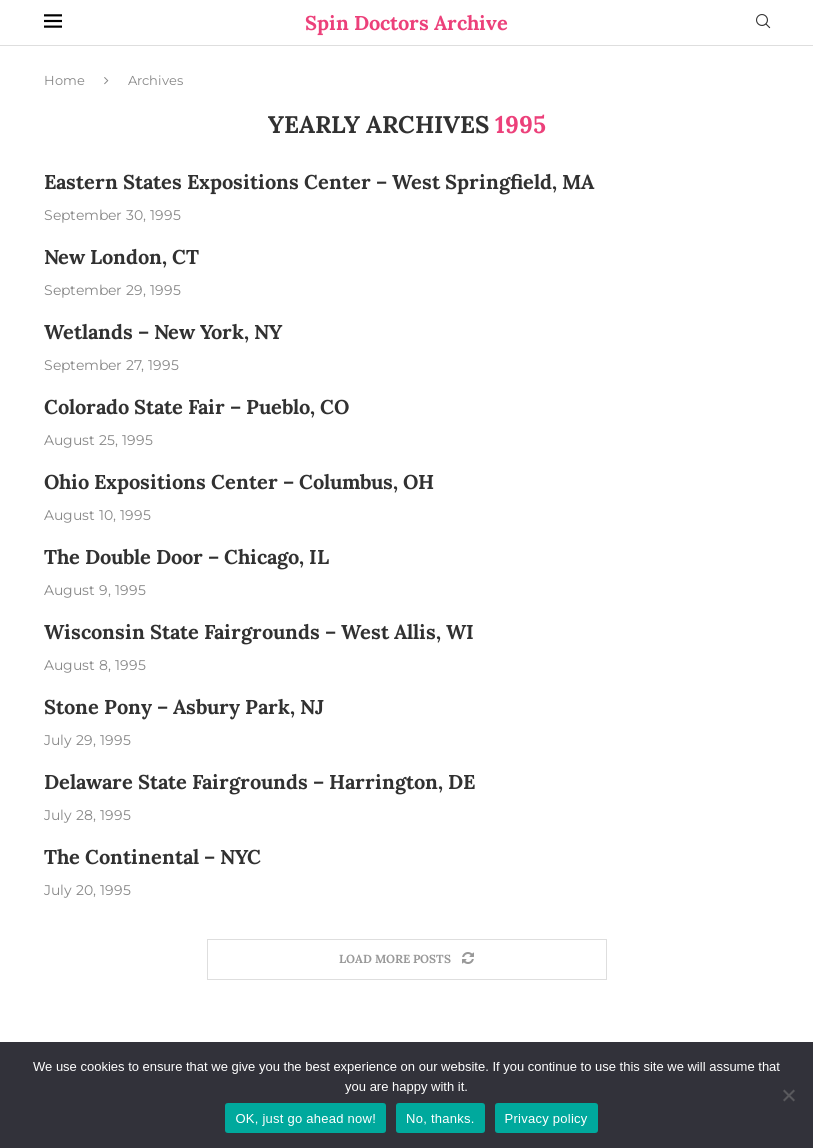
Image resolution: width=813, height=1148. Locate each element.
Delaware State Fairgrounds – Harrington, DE (259, 781)
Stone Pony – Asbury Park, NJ (184, 706)
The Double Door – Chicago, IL (186, 556)
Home (64, 80)
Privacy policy (546, 1118)
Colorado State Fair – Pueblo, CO (196, 406)
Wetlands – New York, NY (163, 331)
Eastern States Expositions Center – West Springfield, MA (319, 181)
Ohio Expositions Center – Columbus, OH (239, 481)
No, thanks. (440, 1118)
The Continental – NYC (152, 856)
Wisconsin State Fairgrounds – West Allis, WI (259, 631)
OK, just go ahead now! (305, 1118)
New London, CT (121, 256)
